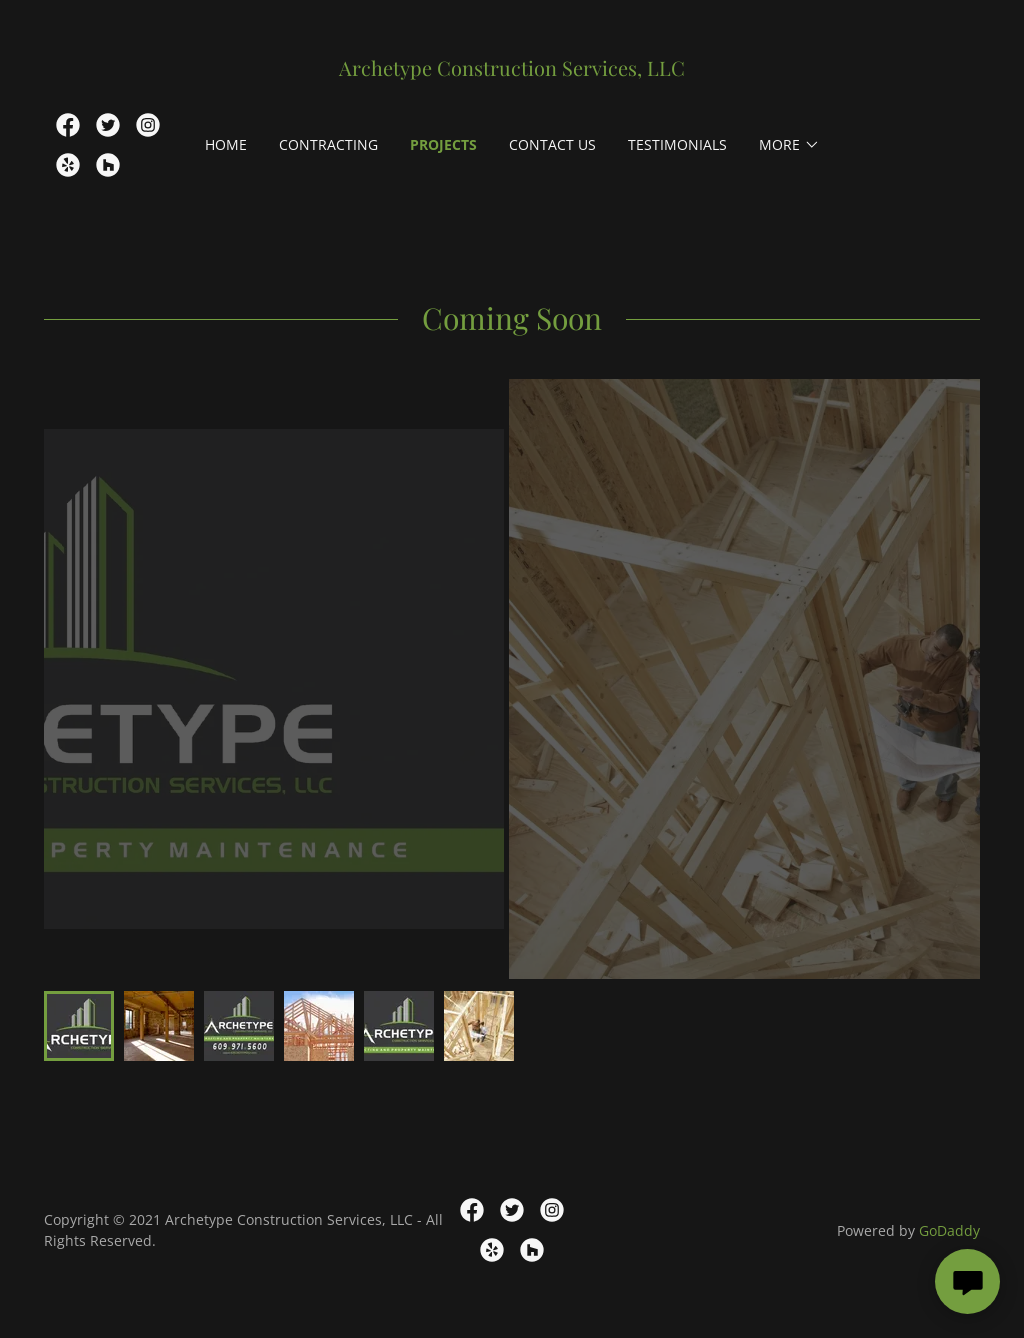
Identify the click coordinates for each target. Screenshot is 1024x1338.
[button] (789, 145)
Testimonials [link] (677, 144)
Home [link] (226, 144)
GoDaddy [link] (949, 1230)
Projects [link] (443, 144)
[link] (511, 70)
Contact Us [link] (552, 144)
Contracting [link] (328, 144)
